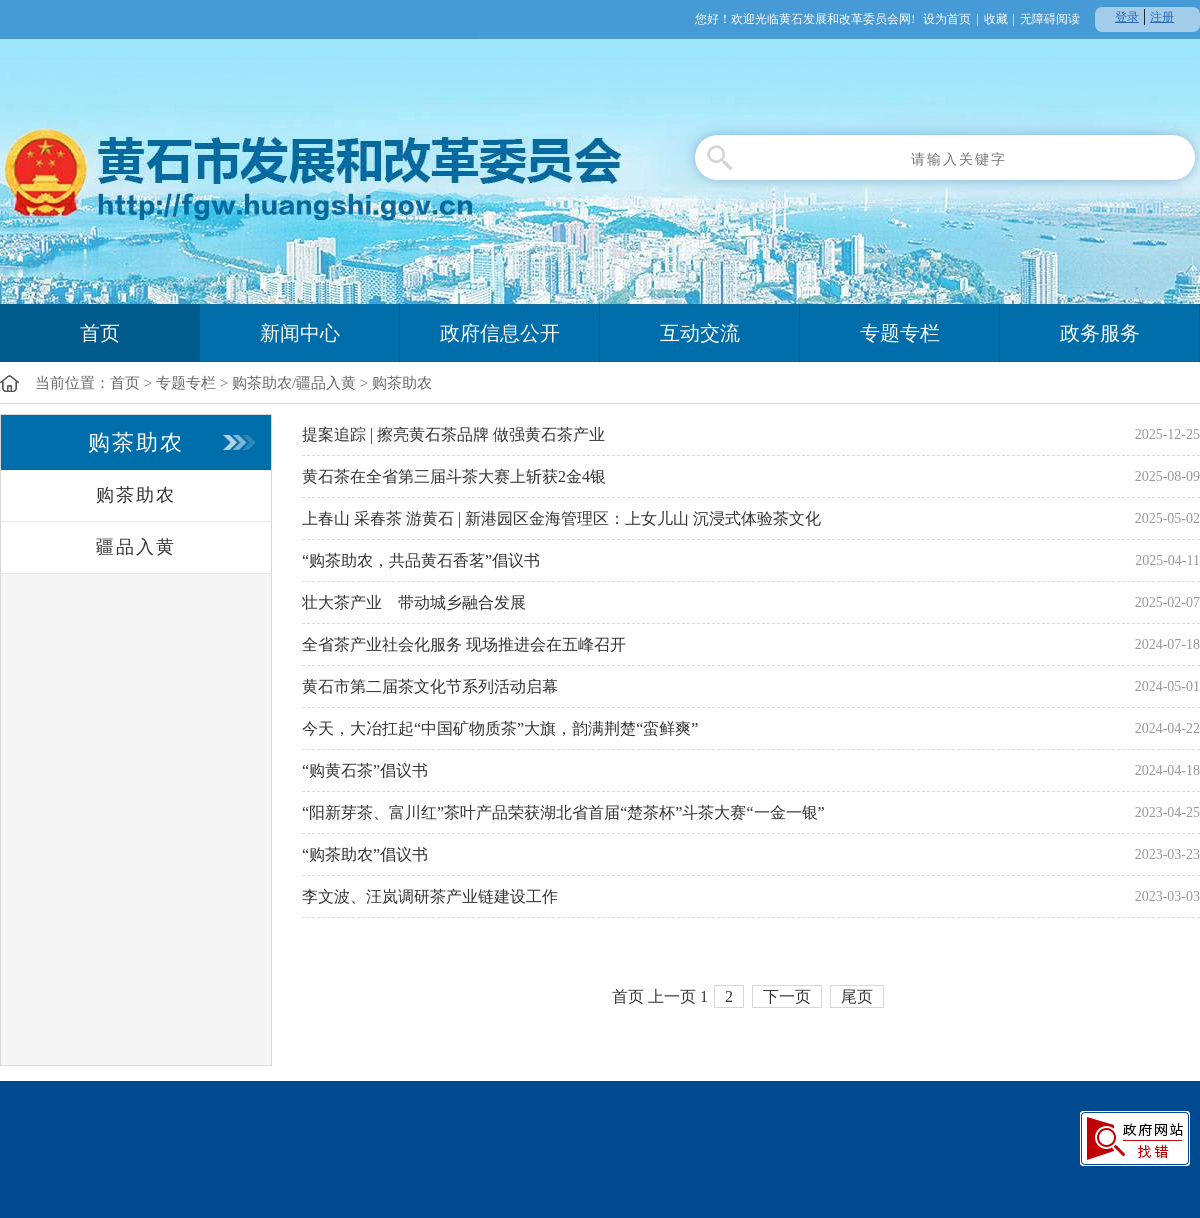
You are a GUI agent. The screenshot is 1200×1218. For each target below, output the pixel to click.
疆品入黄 (136, 547)
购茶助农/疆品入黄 (294, 383)
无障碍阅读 (1050, 19)
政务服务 (1100, 333)
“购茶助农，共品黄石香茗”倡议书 (421, 560)
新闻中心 (300, 333)
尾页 (857, 996)
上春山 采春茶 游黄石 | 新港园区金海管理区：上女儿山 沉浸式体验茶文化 (561, 518)
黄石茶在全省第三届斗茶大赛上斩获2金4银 (454, 476)
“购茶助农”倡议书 (365, 854)
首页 (100, 333)
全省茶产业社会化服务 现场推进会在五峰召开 (464, 644)
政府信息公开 (500, 333)
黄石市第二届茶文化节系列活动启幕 (430, 686)
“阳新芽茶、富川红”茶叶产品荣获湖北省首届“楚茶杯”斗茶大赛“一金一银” (563, 812)
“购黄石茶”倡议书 (365, 770)
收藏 (996, 19)
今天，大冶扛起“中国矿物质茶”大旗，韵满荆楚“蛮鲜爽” (500, 728)
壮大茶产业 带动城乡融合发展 (414, 602)
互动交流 (700, 333)
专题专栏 (900, 333)
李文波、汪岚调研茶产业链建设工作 (430, 896)
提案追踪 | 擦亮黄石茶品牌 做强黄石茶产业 (453, 434)
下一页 (787, 996)
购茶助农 (402, 383)
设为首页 (947, 19)
